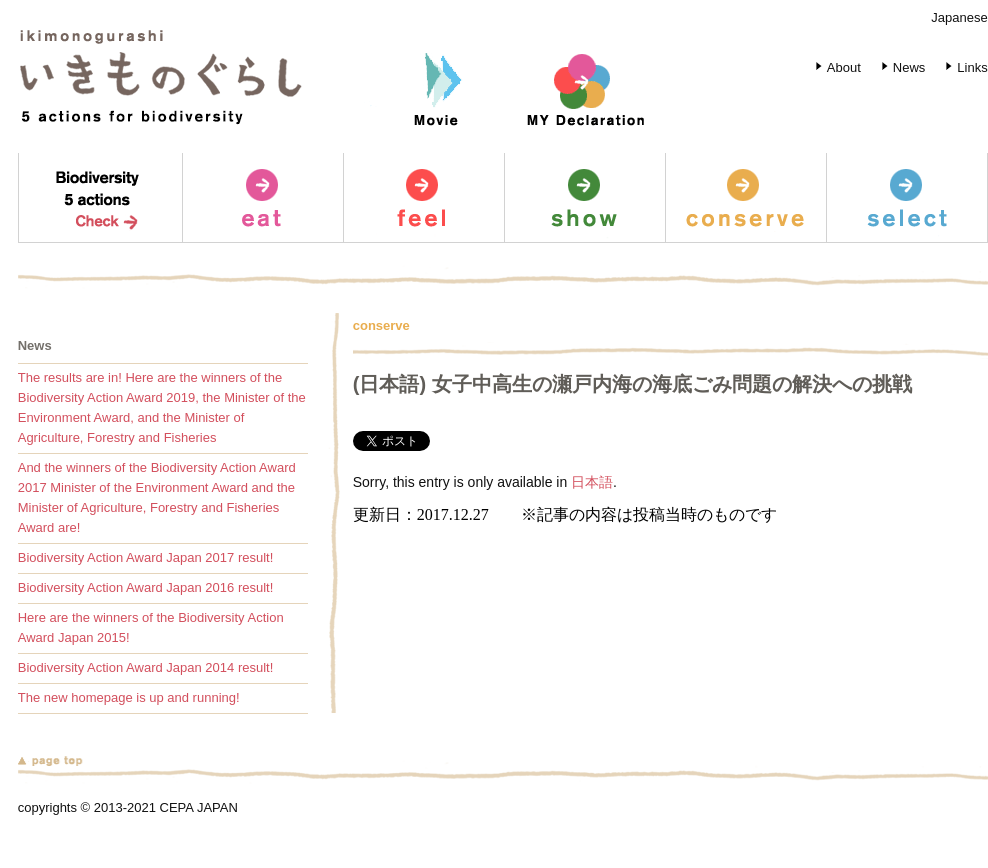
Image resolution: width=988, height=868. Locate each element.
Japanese (959, 17)
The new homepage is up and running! (129, 697)
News (900, 67)
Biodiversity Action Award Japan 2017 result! (146, 557)
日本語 (592, 482)
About (834, 67)
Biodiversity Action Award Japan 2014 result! (146, 667)
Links (962, 67)
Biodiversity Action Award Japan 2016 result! (146, 587)
